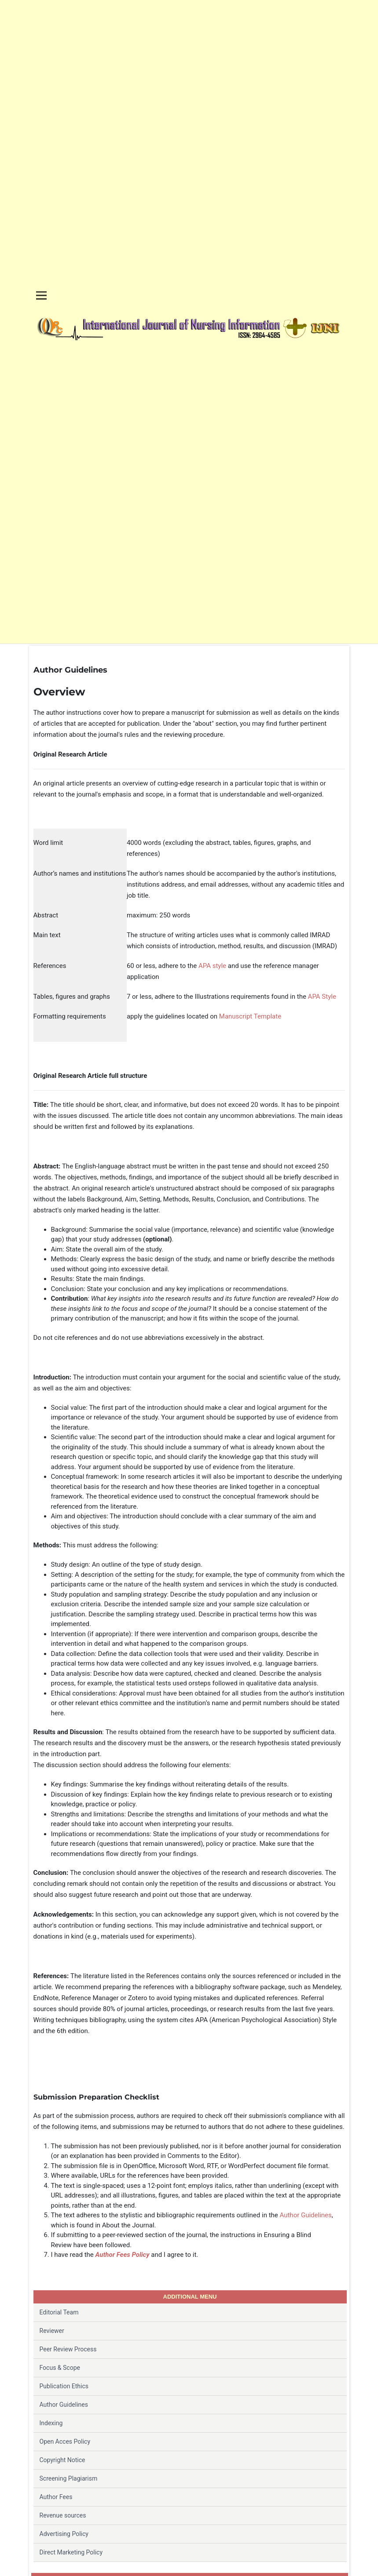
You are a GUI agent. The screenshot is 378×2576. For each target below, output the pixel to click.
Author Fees (56, 2496)
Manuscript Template (250, 1016)
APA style (212, 966)
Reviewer (52, 2330)
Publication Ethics (64, 2386)
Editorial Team (59, 2312)
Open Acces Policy (65, 2441)
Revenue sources (63, 2515)
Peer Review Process (68, 2349)
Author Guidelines (305, 2215)
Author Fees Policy (122, 2255)
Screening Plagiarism (69, 2478)
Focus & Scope (60, 2367)
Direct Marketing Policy (71, 2552)
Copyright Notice (62, 2459)
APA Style (322, 997)
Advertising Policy (64, 2533)
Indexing (51, 2423)
